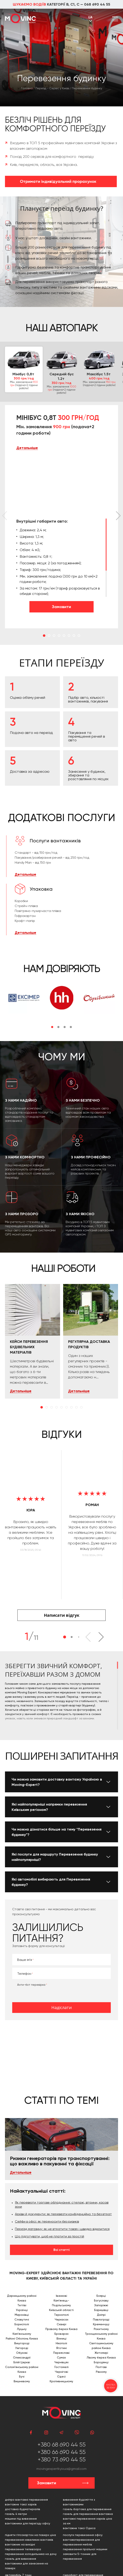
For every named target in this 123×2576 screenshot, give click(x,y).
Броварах (61, 2304)
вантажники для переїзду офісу (27, 2493)
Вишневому (22, 2351)
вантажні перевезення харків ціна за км (87, 2491)
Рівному (101, 2342)
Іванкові (61, 2266)
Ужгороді (21, 2318)
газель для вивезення (20, 2529)
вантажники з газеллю (79, 2550)
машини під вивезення (21, 2489)
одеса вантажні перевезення (84, 2569)
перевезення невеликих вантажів (29, 2510)
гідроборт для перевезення (83, 2545)
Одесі (61, 2346)
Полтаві (101, 2337)
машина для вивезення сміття (26, 2564)
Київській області (61, 2280)
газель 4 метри (16, 2484)
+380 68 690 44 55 (61, 2415)
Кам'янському (22, 2304)
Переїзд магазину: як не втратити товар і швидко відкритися (62, 2199)
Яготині (61, 2318)
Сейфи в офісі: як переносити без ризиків (47, 2192)
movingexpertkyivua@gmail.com (61, 2439)
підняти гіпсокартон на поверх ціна (30, 2505)
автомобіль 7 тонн (18, 2545)
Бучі (21, 2346)
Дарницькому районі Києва (21, 2268)
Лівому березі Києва (101, 2327)
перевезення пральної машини (85, 2519)
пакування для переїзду (80, 2559)
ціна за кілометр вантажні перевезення (23, 2557)
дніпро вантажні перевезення (26, 2470)
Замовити (61, 580)
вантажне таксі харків (21, 2474)
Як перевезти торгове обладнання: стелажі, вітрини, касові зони (62, 2175)
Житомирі (101, 2323)
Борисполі (21, 2294)
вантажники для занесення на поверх (26, 2536)
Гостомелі (61, 2337)
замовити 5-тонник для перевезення (79, 2527)
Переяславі (61, 2323)
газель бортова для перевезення (87, 2479)
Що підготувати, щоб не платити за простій (49, 2207)
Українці (22, 2280)
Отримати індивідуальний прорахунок (58, 181)
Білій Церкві (21, 2332)
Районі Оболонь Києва (22, 2308)
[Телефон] (101, 18)
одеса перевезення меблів (82, 2555)
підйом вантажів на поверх (82, 2564)
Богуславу (101, 2270)
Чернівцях (61, 2332)
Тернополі (61, 2285)
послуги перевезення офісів (25, 2569)
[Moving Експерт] (20, 18)
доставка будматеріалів (22, 2479)
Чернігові (61, 2342)
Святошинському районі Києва (101, 2316)
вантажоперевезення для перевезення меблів (81, 2512)
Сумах (61, 2327)
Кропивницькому (61, 2351)
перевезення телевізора (23, 2519)
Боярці (101, 2266)
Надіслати (61, 1977)
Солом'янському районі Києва (21, 2340)
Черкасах (61, 2289)
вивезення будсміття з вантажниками (79, 2472)
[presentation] (43, 1960)
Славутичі (21, 2289)
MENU (115, 19)
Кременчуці (101, 2294)
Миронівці (22, 2285)
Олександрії (22, 2327)
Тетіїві (21, 2275)
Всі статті (61, 2220)
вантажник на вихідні (20, 2515)
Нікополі (61, 2313)
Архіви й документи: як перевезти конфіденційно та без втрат (63, 2184)
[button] (44, 606)
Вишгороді (21, 2313)
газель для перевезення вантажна (88, 2484)
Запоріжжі (101, 2275)
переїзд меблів (16, 2550)
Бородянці (101, 2332)
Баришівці (101, 2280)
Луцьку (22, 2299)
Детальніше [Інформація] (27, 436)
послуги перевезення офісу (82, 2505)
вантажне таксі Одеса (79, 2498)
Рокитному (101, 2299)
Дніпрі (101, 2285)
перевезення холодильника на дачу (31, 2524)
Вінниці (61, 2308)
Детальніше (25, 844)
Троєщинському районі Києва (101, 2306)
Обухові (22, 2323)
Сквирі (61, 2294)
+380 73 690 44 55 (62, 2430)
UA (90, 18)
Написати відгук (61, 1585)
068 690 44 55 (97, 4)
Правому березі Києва (61, 2299)
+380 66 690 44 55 (61, 2422)
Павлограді (101, 2289)
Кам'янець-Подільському (61, 2273)
